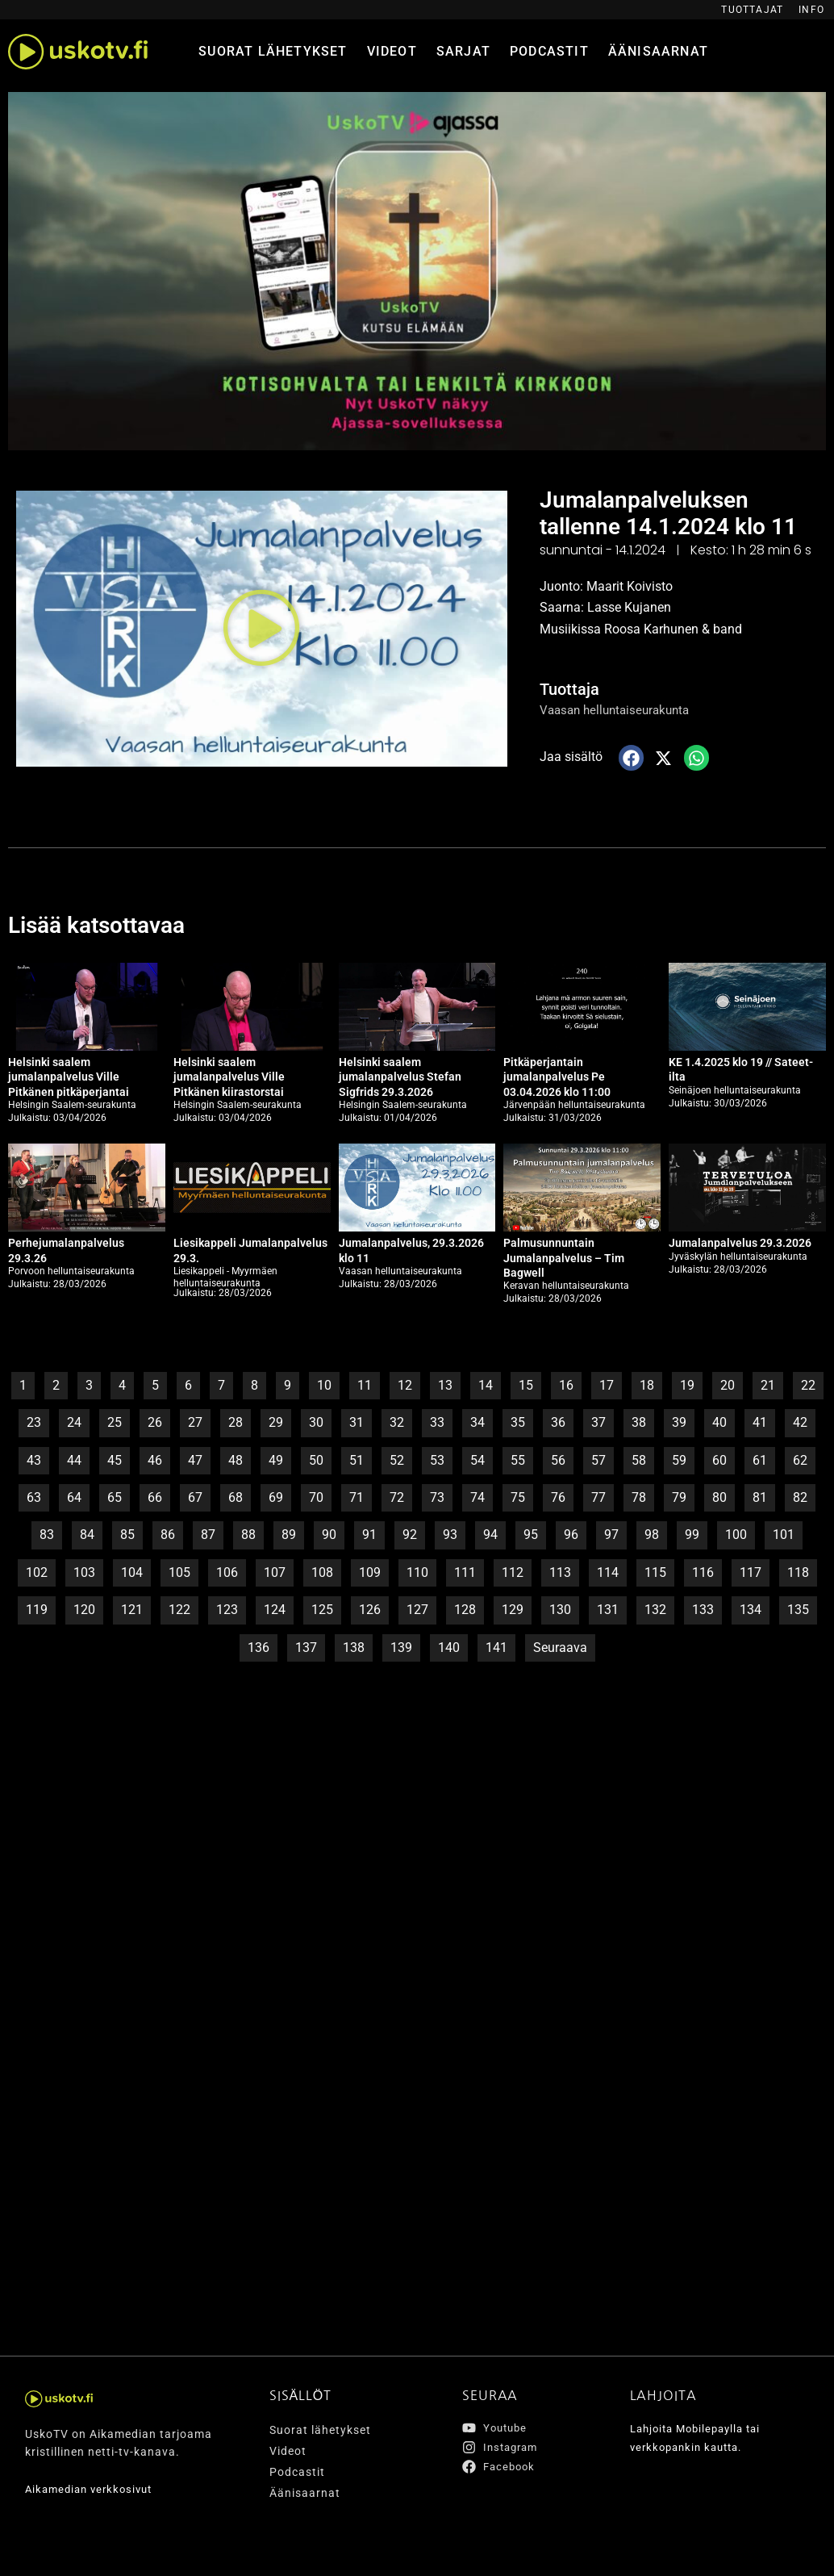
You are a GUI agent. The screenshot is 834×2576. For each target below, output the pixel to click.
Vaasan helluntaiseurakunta (619, 709)
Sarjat (463, 51)
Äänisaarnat (658, 51)
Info (811, 9)
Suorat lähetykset (272, 51)
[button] (261, 628)
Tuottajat (752, 9)
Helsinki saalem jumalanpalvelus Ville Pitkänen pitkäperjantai (68, 1077)
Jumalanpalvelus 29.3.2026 (740, 1242)
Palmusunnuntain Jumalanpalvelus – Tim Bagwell (563, 1257)
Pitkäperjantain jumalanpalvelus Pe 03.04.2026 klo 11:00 (557, 1077)
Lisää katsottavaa (103, 924)
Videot (392, 51)
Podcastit (549, 51)
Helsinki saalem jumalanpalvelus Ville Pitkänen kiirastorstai (229, 1077)
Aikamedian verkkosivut (93, 2489)
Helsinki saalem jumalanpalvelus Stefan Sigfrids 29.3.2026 (400, 1077)
